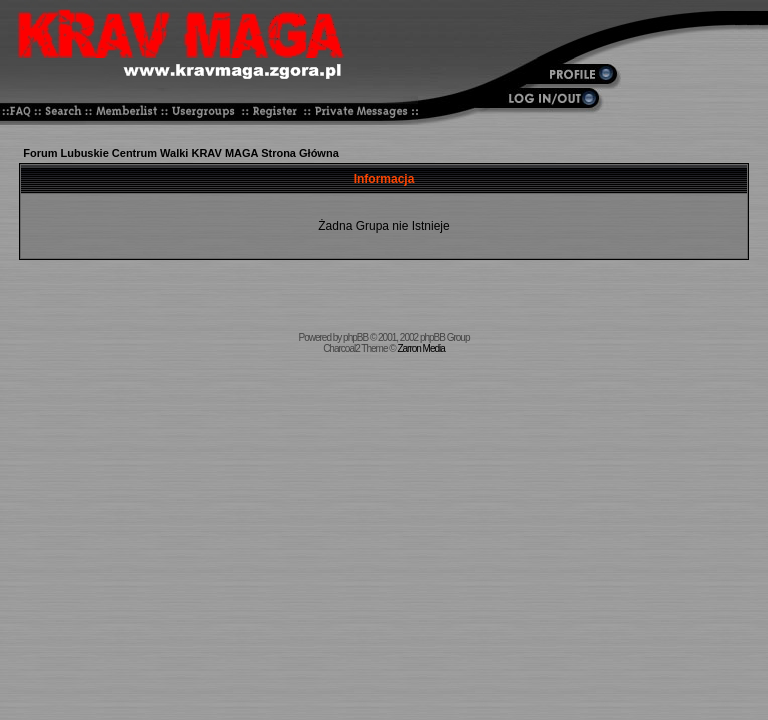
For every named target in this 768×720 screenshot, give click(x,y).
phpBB (355, 337)
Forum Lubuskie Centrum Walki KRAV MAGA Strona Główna (181, 153)
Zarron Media (420, 348)
